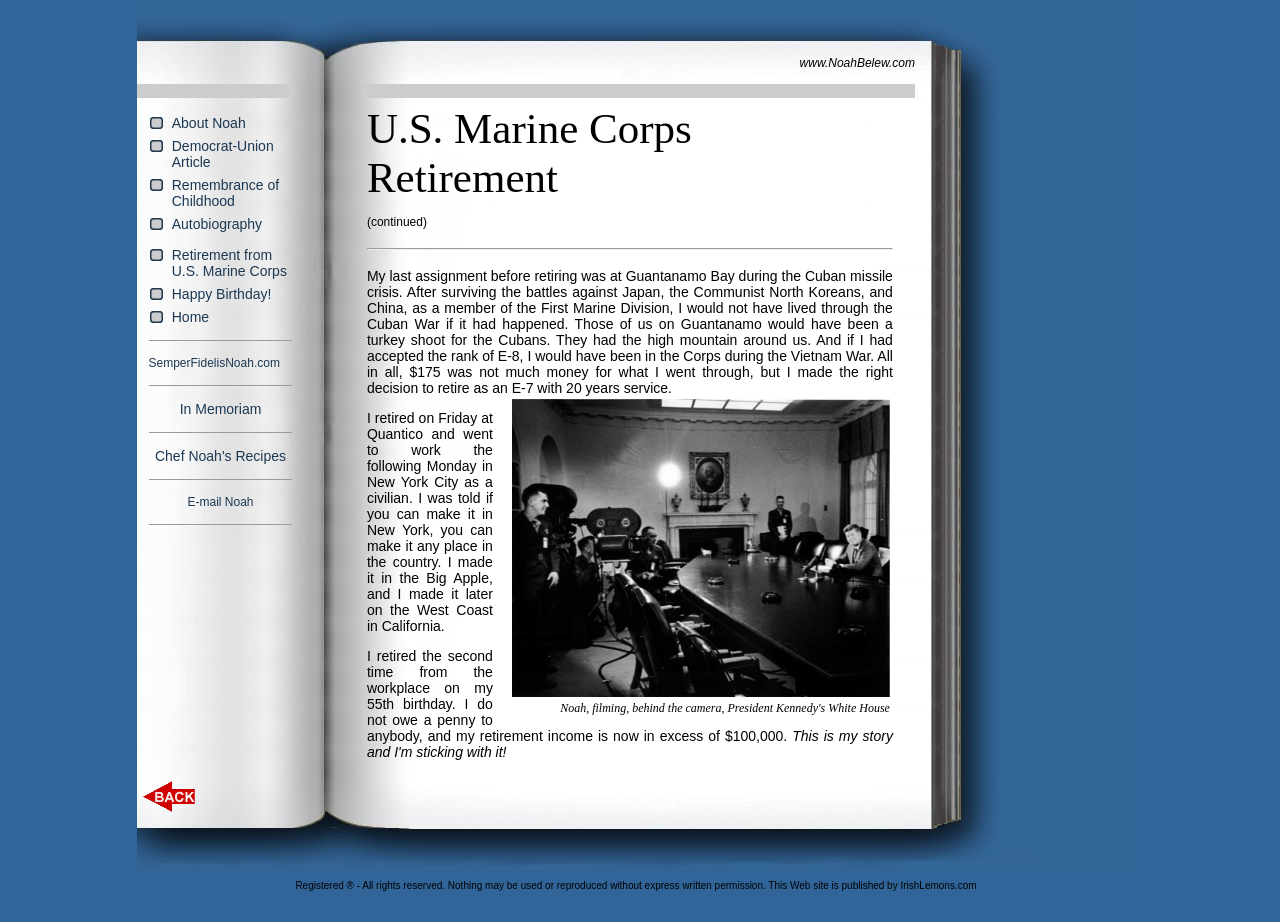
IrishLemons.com (938, 885)
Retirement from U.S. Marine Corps (229, 263)
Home (190, 317)
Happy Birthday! (222, 294)
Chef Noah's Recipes (220, 456)
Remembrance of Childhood (225, 193)
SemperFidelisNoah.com (214, 363)
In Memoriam (221, 409)
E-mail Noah (220, 502)
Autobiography (217, 224)
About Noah (209, 123)
